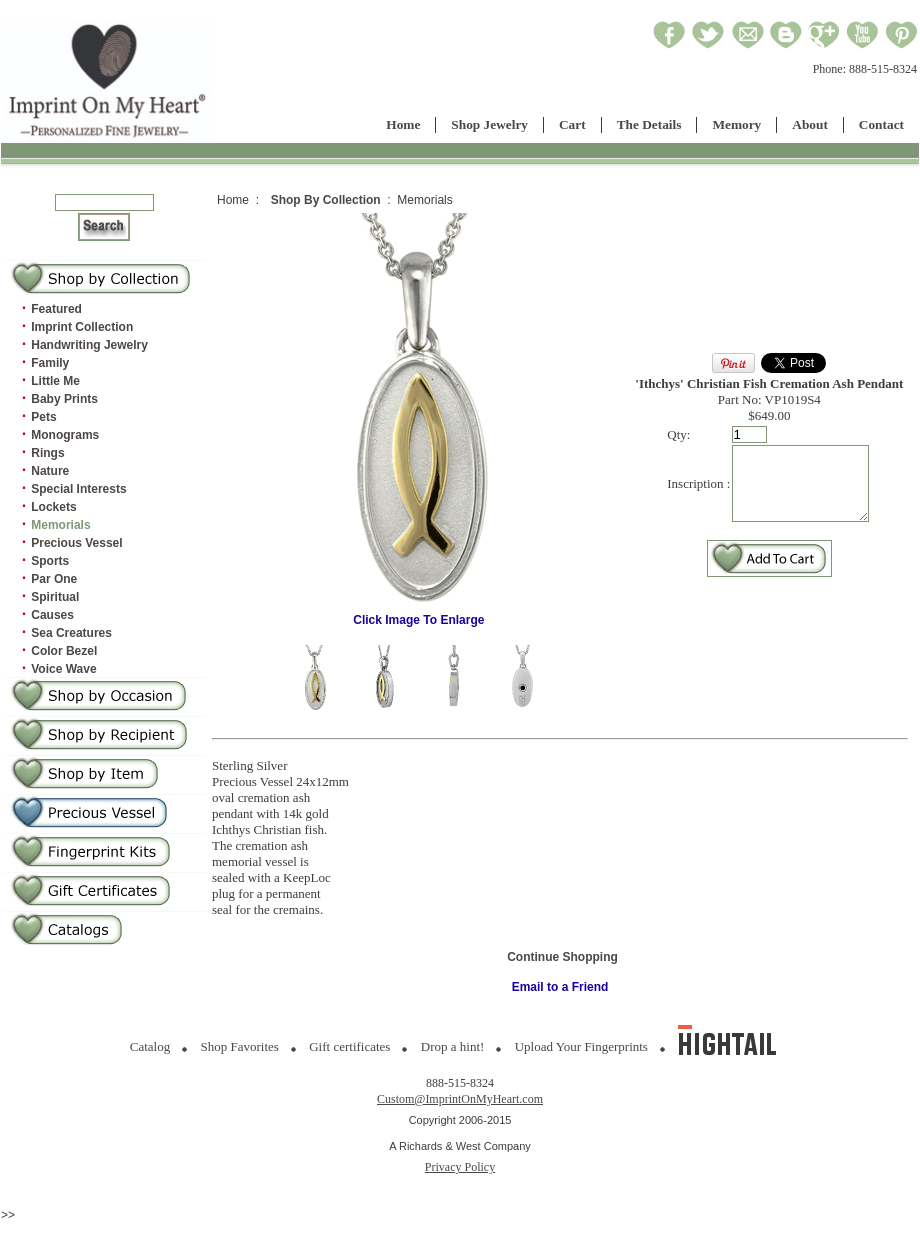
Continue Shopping (562, 957)
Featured (56, 309)
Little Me (55, 381)
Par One (54, 579)
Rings (47, 453)
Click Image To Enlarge (419, 614)
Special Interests (78, 489)
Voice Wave (63, 669)
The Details (649, 124)
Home (403, 124)
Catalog (150, 1046)
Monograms (65, 435)
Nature (50, 471)
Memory (736, 124)
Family (50, 363)
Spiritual (55, 597)
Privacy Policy (460, 1167)
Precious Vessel (76, 543)
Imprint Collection (82, 327)
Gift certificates (349, 1046)
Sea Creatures (71, 633)
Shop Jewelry (489, 124)
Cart (572, 124)
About (810, 124)
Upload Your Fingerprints (581, 1046)
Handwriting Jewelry (89, 345)
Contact (881, 124)
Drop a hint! (453, 1046)
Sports (50, 561)
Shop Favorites (240, 1046)
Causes (52, 615)
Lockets (53, 507)
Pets (43, 417)
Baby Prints (64, 399)
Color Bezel (64, 651)
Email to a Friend (560, 987)
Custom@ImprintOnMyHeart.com (460, 1099)
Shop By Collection (326, 200)
